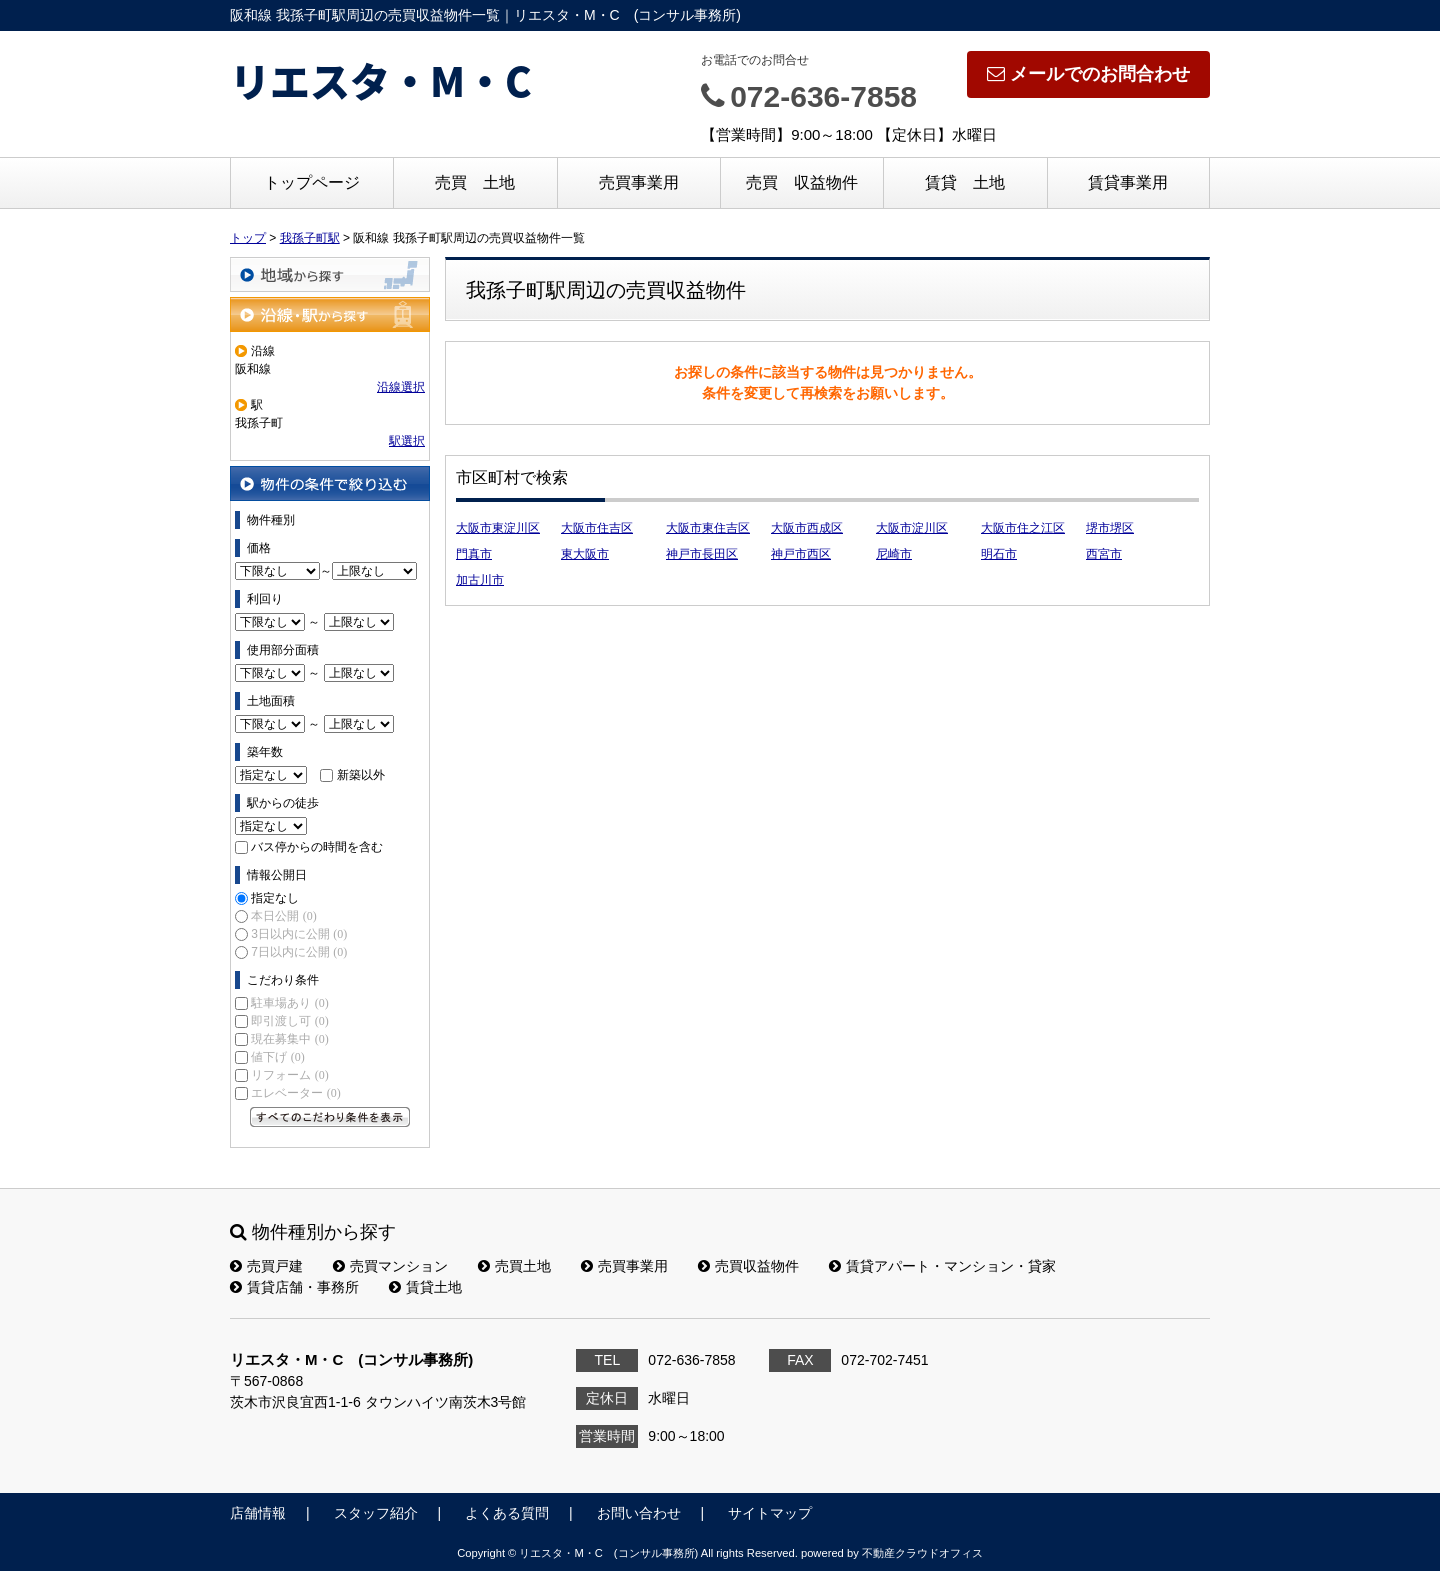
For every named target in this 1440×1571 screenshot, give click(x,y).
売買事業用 (639, 182)
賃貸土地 (425, 1287)
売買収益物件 (748, 1266)
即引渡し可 (289, 1021)
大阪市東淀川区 (498, 528)
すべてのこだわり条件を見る (330, 1117)
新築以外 (361, 775)
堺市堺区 (1110, 528)
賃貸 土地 (965, 182)
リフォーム (289, 1075)
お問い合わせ (639, 1513)
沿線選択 (401, 387)
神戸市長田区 (702, 554)
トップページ (312, 182)
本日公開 (283, 916)
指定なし (275, 898)
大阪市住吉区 (597, 528)
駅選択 (407, 441)
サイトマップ (770, 1513)
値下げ (277, 1057)
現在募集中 (289, 1039)
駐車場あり (289, 1003)
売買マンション (390, 1266)
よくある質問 (507, 1513)
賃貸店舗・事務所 (294, 1287)
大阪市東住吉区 (708, 528)
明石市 (999, 554)
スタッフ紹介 (376, 1513)
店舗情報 (258, 1513)
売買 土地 (475, 182)
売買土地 (514, 1266)
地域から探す (330, 274)
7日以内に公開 (299, 952)
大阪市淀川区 (912, 528)
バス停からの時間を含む (317, 847)
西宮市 (1104, 554)
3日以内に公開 (299, 934)
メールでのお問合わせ (1088, 74)
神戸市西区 (801, 554)
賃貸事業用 (1128, 182)
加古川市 (480, 580)
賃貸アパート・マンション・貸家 (942, 1266)
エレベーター (295, 1093)
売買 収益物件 (802, 182)
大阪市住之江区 (1023, 528)
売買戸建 (266, 1266)
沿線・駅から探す (330, 314)
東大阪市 (585, 554)
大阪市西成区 (807, 528)
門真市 (474, 554)
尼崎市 (894, 554)
